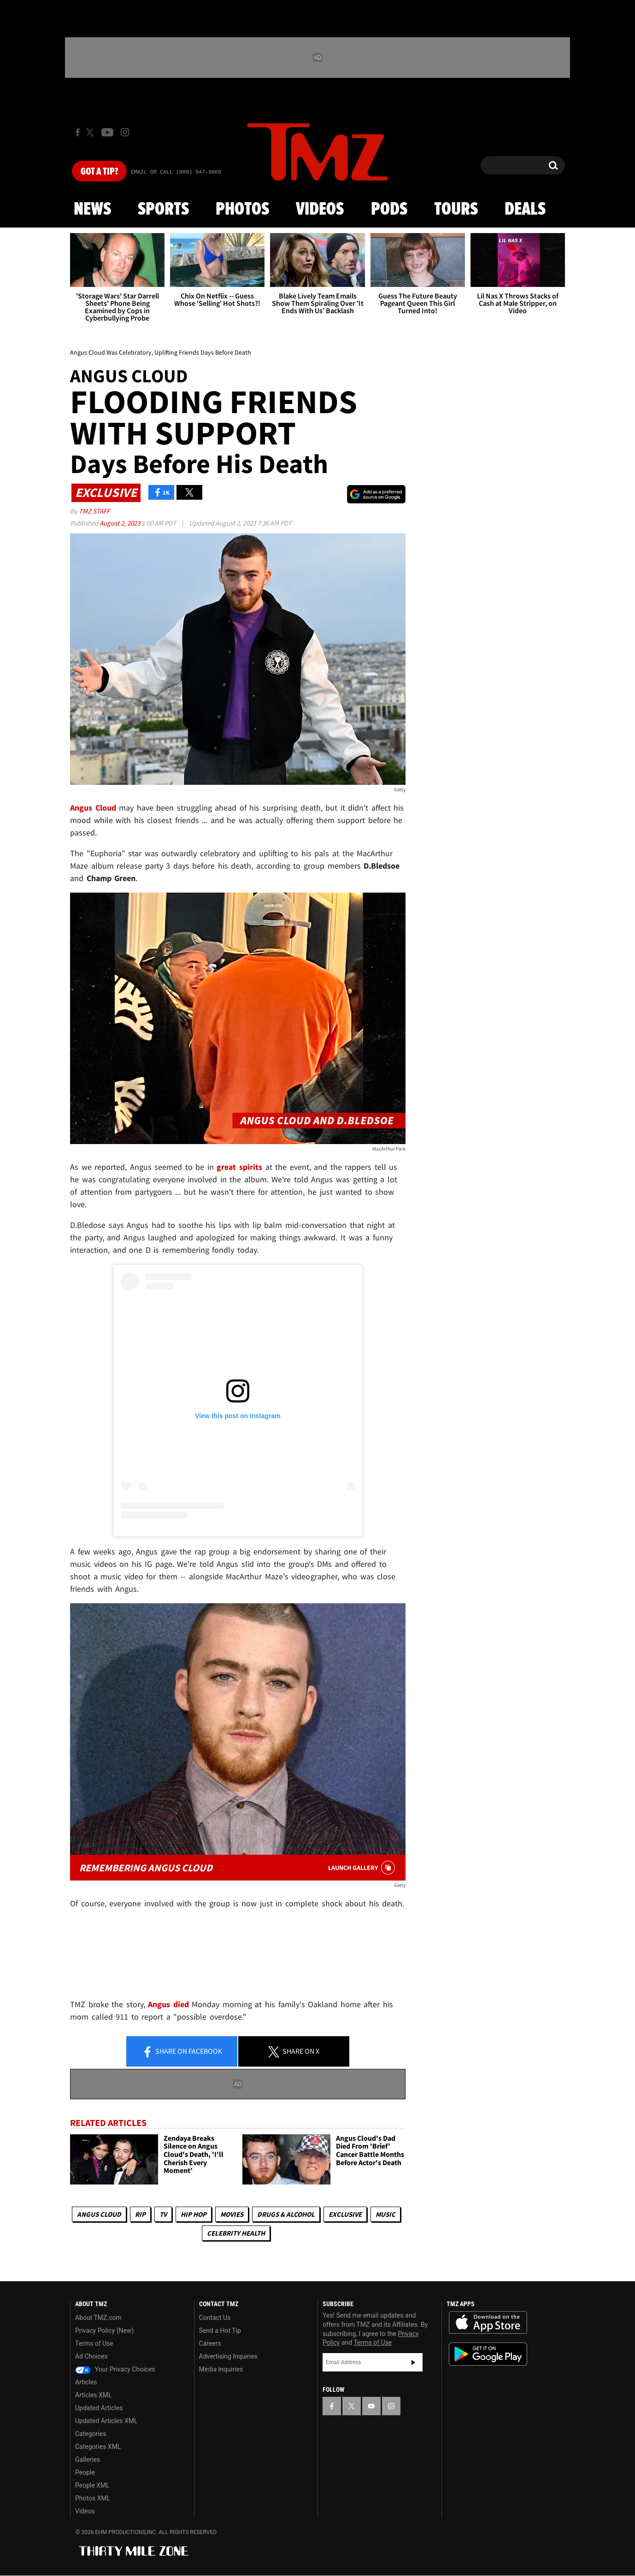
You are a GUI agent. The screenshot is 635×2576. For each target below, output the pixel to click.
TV (163, 2214)
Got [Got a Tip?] (99, 172)
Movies (231, 2214)
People (85, 2472)
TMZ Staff (94, 511)
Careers (210, 2343)
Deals (525, 210)
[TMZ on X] (91, 132)
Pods (389, 210)
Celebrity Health (236, 2233)
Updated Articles (99, 2408)
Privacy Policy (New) (104, 2330)
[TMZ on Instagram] (125, 132)
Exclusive (345, 2214)
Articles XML (93, 2395)
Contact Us (215, 2317)
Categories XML (98, 2446)
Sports (163, 210)
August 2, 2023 (120, 523)
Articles (86, 2382)
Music (385, 2214)
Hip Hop (193, 2214)
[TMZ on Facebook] (77, 132)
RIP (140, 2214)
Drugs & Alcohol (286, 2214)
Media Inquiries (221, 2369)
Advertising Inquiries (228, 2356)
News (92, 210)
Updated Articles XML (106, 2420)
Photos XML (92, 2498)
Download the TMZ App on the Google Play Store (488, 2354)
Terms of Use (94, 2343)
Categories (90, 2433)
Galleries (87, 2459)
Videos (320, 210)
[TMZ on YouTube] (371, 2406)
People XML (92, 2485)
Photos (242, 210)
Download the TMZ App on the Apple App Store (488, 2322)
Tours (456, 210)
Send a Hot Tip (220, 2330)
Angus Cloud (99, 2214)
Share (182, 2051)
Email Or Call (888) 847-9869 (176, 172)
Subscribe (413, 2362)
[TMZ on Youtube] (107, 132)
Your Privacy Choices (115, 2369)
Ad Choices (91, 2356)
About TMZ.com (98, 2317)
